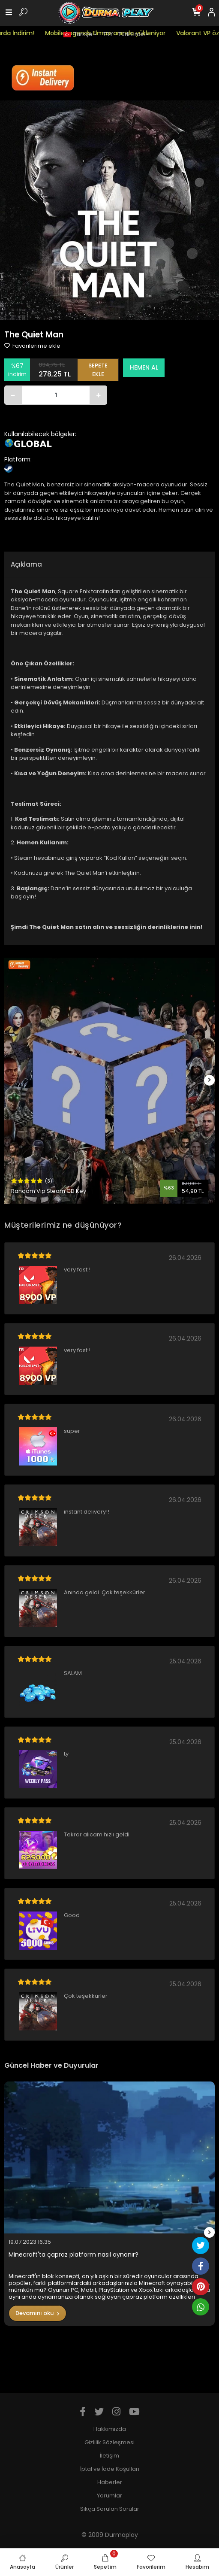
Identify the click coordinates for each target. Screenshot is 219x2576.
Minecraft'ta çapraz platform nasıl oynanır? (73, 2255)
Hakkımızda (109, 2429)
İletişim (109, 2456)
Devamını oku (37, 2313)
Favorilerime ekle (32, 346)
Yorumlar (109, 2495)
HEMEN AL (144, 367)
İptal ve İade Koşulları (109, 2469)
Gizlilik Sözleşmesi (109, 2442)
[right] (209, 1080)
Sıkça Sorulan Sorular (109, 2509)
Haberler (109, 2482)
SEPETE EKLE (98, 369)
